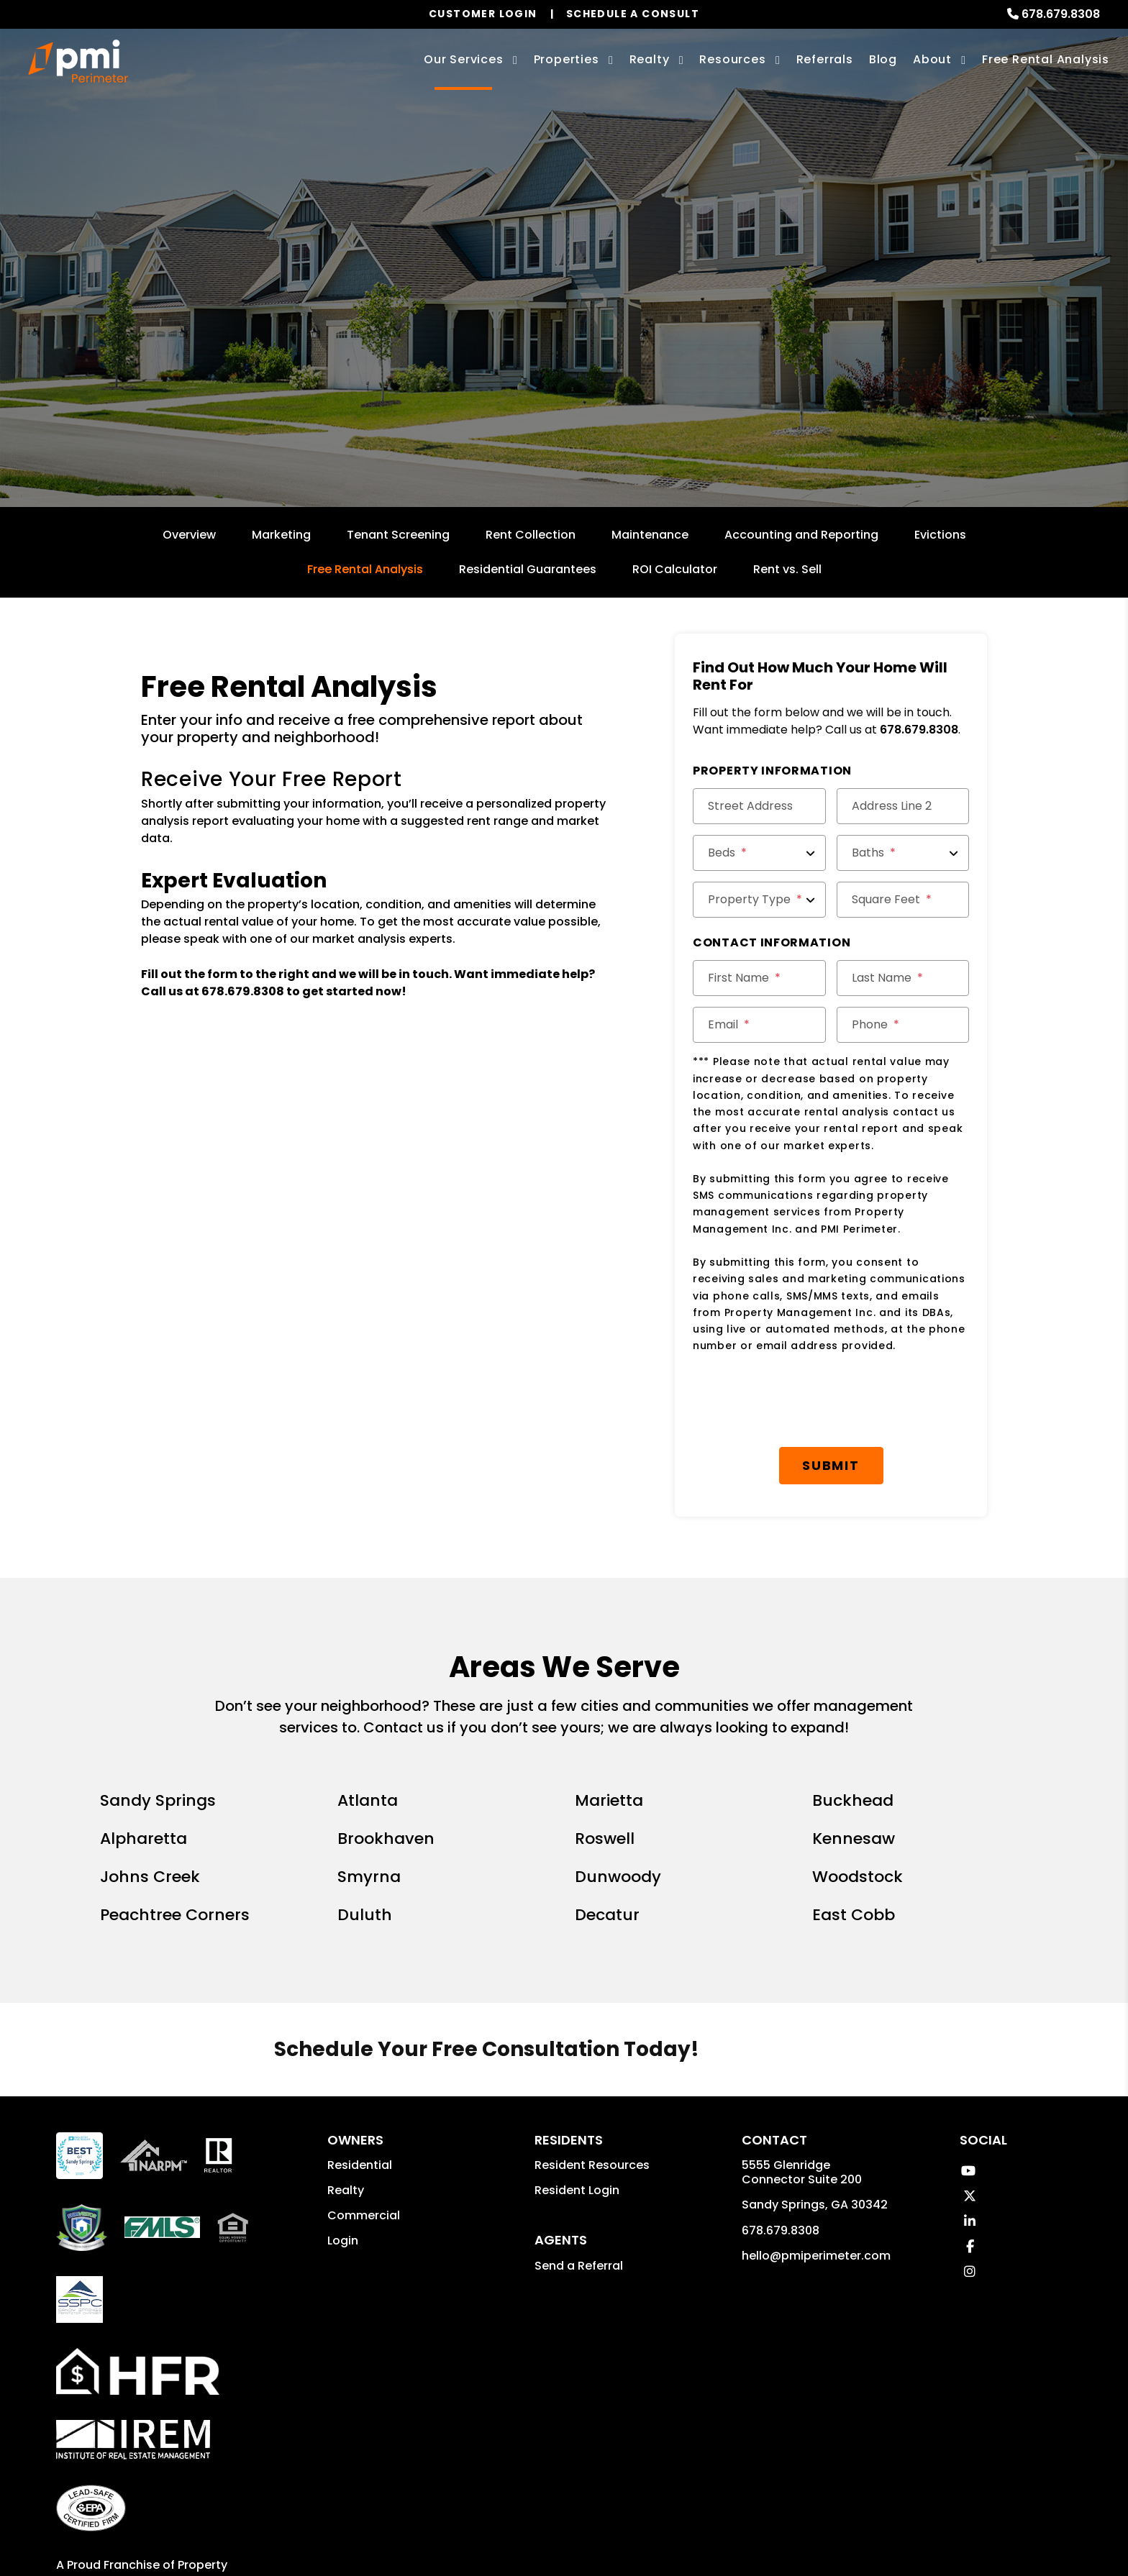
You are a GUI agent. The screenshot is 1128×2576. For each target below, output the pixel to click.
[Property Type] (759, 900)
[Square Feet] (903, 900)
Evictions (940, 534)
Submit (693, 349)
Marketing (281, 534)
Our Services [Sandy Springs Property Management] (464, 59)
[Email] (759, 1025)
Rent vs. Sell (787, 569)
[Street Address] (759, 806)
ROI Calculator (674, 569)
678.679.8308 (1061, 14)
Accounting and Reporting (801, 534)
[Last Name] (903, 978)
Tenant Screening (398, 534)
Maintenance (649, 534)
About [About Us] (932, 59)
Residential (359, 2091)
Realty (345, 2116)
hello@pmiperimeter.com (816, 2181)
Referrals (824, 59)
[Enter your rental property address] (510, 349)
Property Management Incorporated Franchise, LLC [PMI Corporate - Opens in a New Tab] (141, 2508)
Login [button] (342, 2166)
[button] (968, 2096)
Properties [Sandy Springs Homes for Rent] (566, 59)
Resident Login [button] (577, 2116)
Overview (189, 534)
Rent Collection (531, 534)
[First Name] (759, 978)
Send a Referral (579, 2191)
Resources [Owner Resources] (732, 59)
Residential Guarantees (527, 569)
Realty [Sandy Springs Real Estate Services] (649, 59)
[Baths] (903, 853)
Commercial (363, 2141)
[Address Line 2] (903, 806)
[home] (78, 61)
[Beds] (759, 853)
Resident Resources (592, 2091)
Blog (883, 59)
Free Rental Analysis (1045, 59)
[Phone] (903, 1025)
